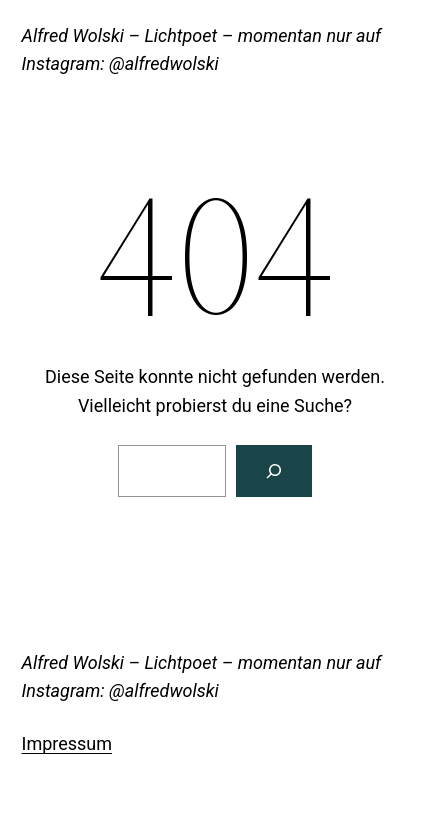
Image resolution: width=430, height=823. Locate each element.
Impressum (67, 743)
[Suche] (274, 471)
